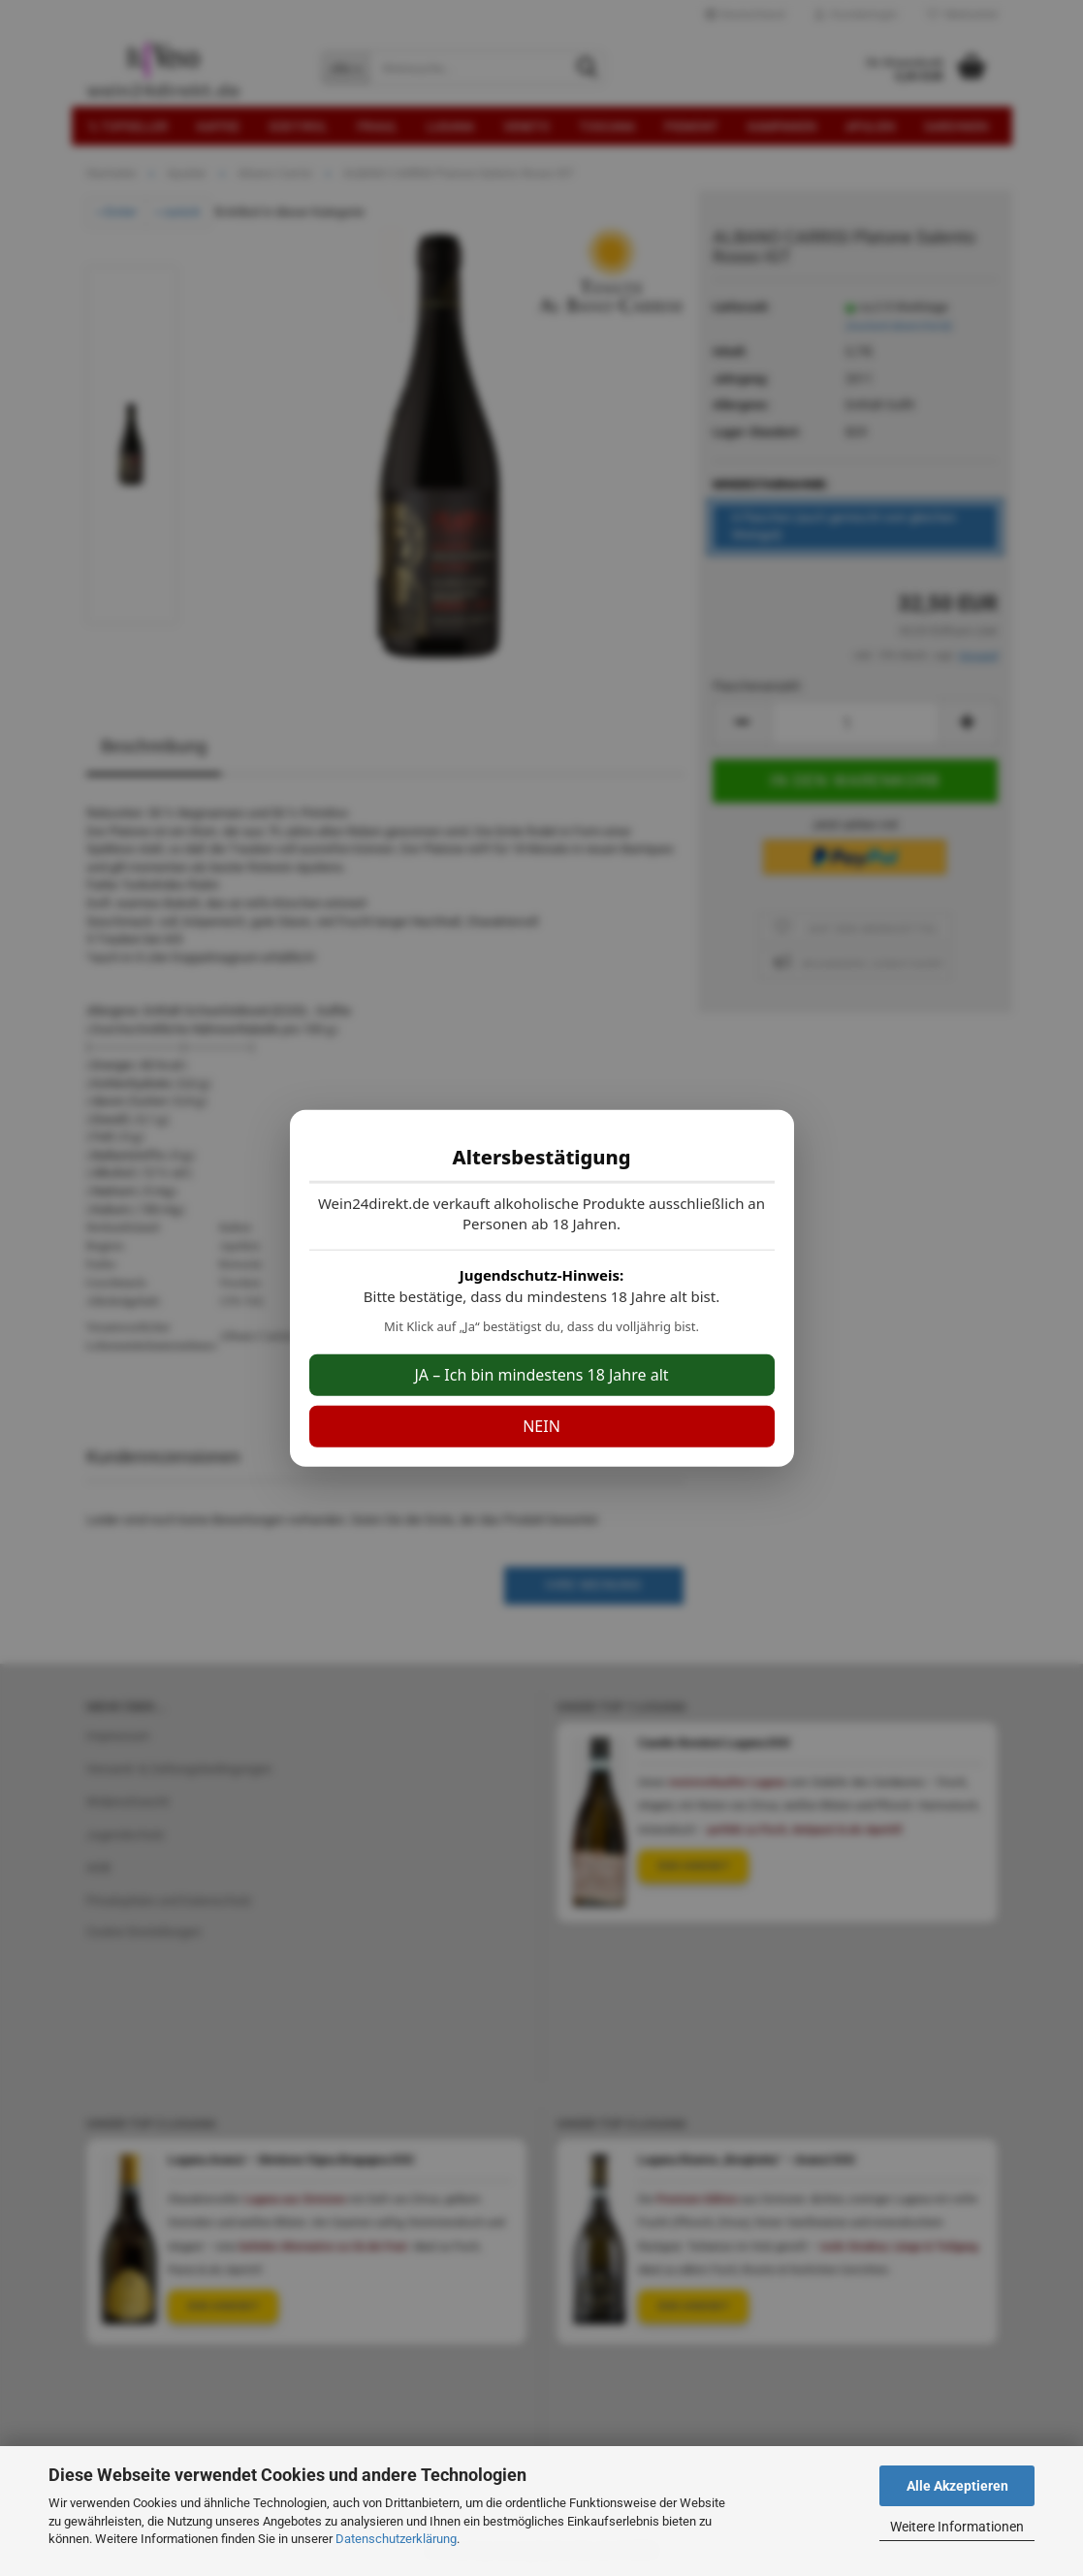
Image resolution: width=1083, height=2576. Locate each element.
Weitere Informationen (957, 2526)
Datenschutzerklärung (396, 2538)
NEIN (541, 1426)
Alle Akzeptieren (957, 2486)
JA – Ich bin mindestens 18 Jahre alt (541, 1374)
